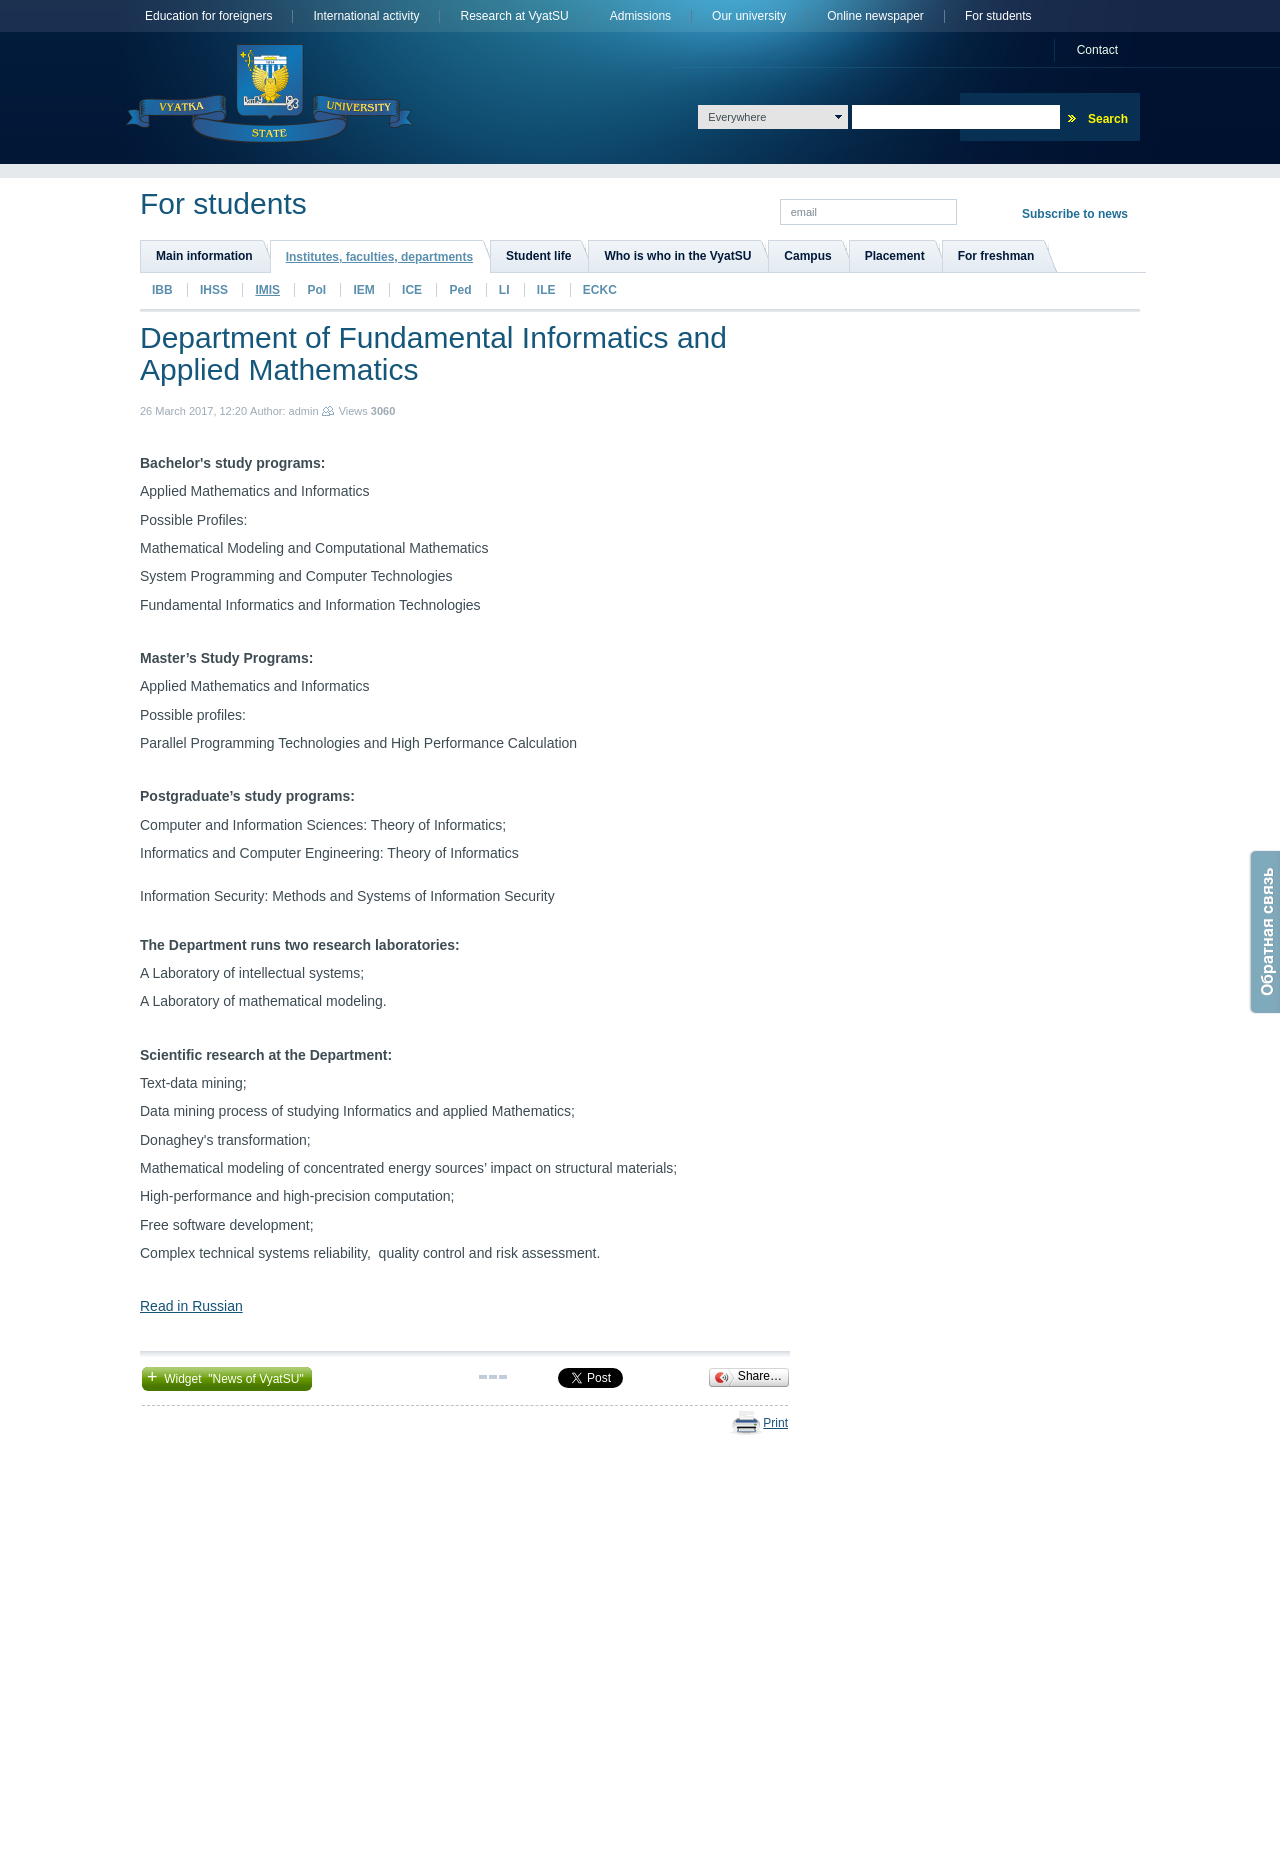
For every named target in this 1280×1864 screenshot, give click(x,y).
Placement (895, 256)
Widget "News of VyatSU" (227, 1377)
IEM (363, 290)
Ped (460, 290)
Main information (204, 256)
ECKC (600, 290)
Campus (807, 256)
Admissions (640, 16)
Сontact (1097, 50)
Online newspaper (875, 16)
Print (775, 1423)
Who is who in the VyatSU (677, 256)
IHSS (214, 290)
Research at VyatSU (514, 16)
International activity (366, 16)
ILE (546, 290)
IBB (162, 290)
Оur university (749, 16)
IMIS (267, 290)
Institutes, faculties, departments (379, 257)
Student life (538, 256)
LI (504, 290)
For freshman (996, 256)
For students (998, 16)
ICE (412, 290)
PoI (316, 290)
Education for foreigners (208, 16)
